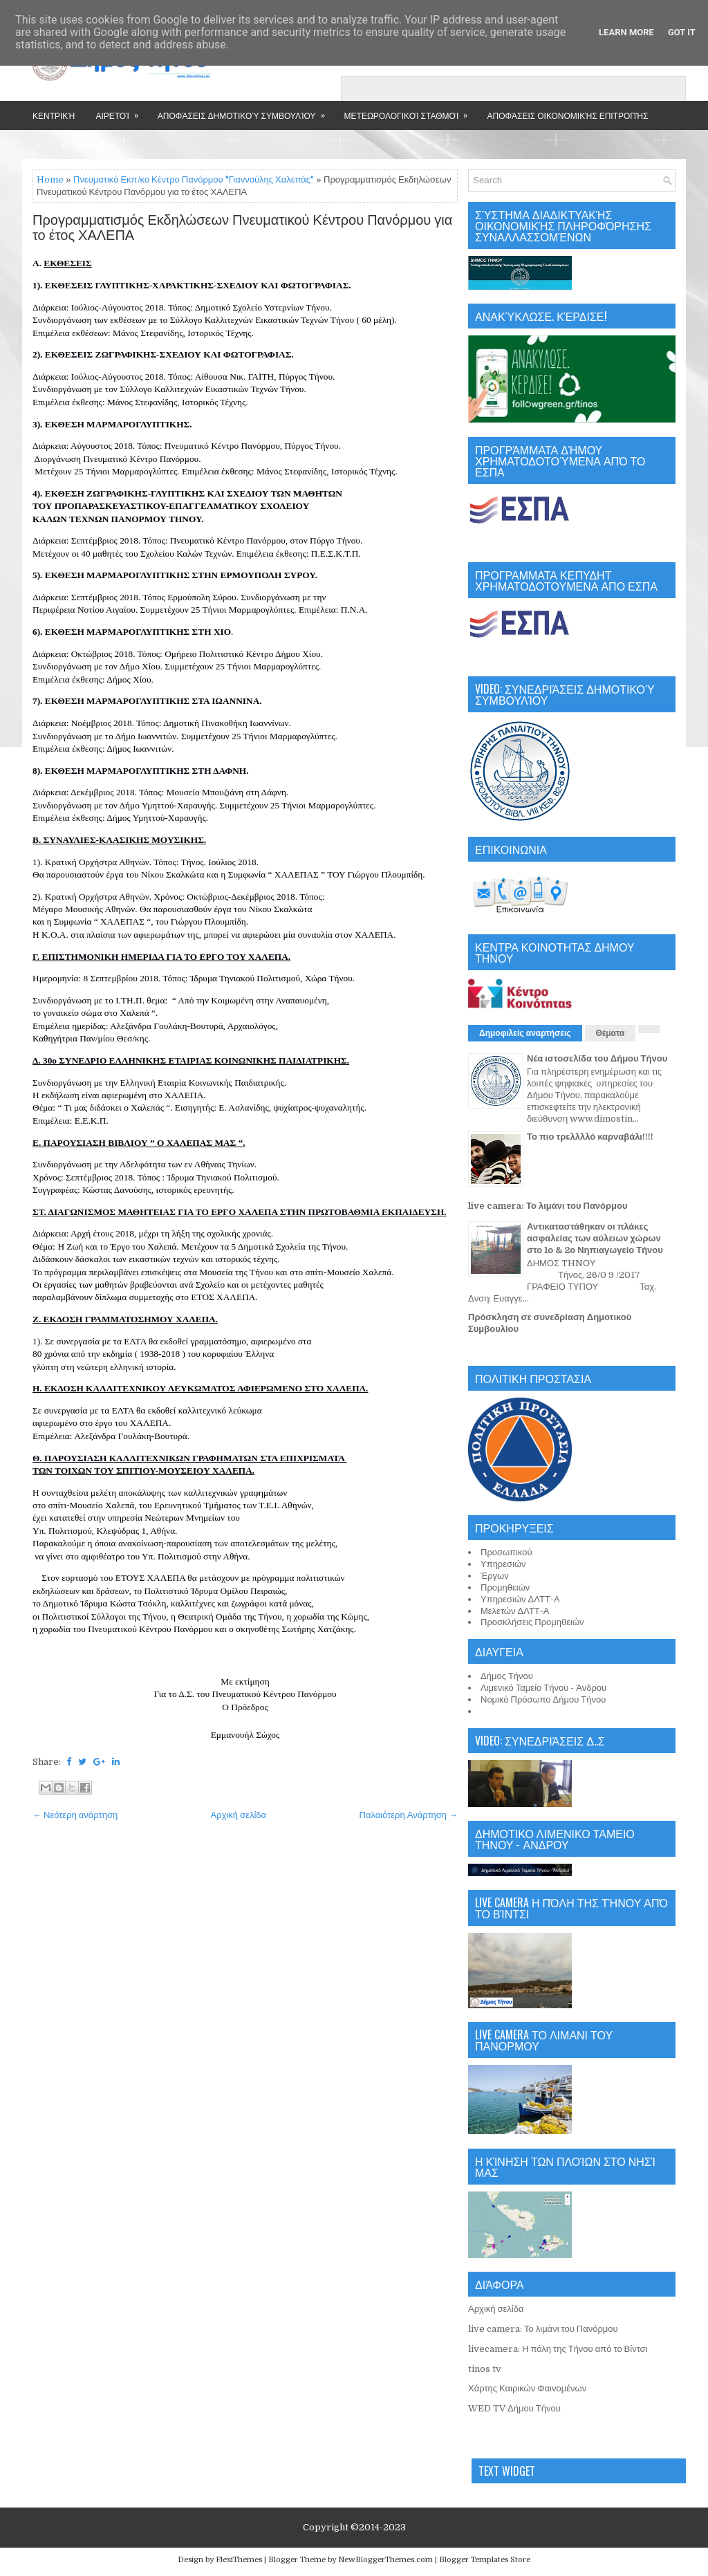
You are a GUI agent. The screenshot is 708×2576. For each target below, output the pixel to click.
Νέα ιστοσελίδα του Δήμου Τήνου (597, 1058)
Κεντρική (53, 115)
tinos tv (484, 2369)
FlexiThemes (239, 2559)
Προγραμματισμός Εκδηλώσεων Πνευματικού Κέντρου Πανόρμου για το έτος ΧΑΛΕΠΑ (242, 228)
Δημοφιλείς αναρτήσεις (525, 1033)
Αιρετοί (121, 111)
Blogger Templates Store (484, 2559)
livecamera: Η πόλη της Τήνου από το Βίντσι (558, 2349)
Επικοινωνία (89, 144)
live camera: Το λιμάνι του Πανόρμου (548, 1206)
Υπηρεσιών (503, 1564)
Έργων (495, 1575)
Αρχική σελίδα (238, 1815)
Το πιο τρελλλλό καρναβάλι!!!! (590, 1136)
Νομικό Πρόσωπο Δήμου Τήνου (543, 1699)
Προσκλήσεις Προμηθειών (532, 1622)
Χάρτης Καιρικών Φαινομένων (527, 2388)
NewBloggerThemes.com (385, 2559)
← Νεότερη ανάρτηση (75, 1815)
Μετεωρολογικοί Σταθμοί (410, 111)
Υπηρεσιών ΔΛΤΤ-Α (520, 1599)
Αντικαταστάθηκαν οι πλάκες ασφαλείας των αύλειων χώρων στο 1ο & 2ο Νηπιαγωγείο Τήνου (595, 1238)
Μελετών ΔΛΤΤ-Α (515, 1611)
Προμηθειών (505, 1587)
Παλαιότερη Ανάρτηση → (409, 1815)
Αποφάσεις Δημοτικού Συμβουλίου (246, 111)
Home (50, 179)
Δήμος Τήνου (507, 1676)
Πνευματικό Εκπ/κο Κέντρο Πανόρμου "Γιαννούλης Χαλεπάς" (193, 179)
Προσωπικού (506, 1552)
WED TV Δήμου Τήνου (514, 2408)
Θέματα (610, 1033)
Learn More (626, 32)
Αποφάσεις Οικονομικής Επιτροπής (567, 115)
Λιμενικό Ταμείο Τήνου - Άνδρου (543, 1688)
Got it (682, 32)
